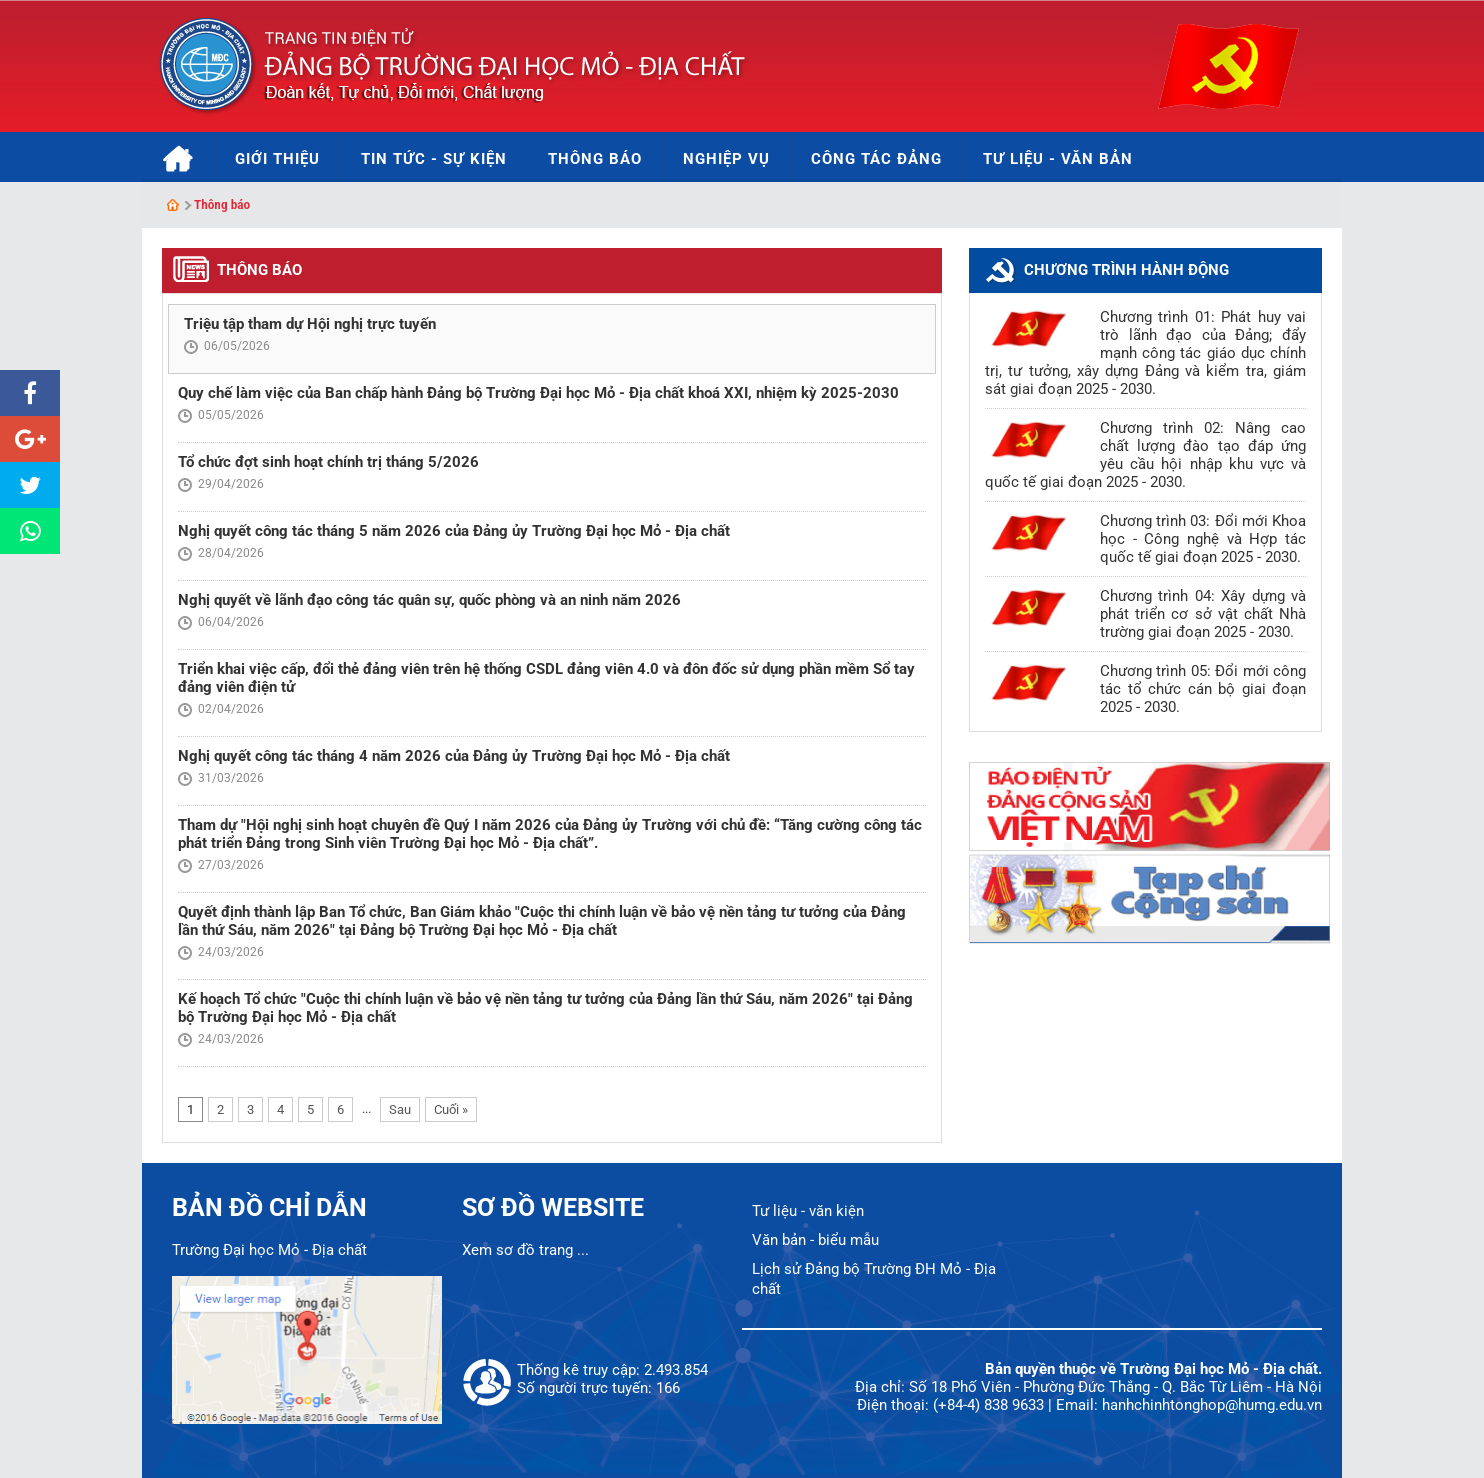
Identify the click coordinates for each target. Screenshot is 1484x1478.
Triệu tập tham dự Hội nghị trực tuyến (310, 324)
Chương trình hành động (1126, 270)
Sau (400, 1109)
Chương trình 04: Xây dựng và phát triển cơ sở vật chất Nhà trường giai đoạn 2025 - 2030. (1203, 614)
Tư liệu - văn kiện (808, 1211)
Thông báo (222, 204)
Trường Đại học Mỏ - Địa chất (269, 1250)
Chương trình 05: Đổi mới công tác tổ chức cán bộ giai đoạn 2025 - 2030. (1203, 689)
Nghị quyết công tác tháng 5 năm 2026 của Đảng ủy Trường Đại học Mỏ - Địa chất (454, 531)
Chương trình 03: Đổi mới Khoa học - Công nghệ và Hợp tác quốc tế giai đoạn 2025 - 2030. (1203, 539)
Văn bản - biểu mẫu (815, 1240)
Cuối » (451, 1109)
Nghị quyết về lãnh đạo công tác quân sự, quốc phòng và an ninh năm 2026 (429, 600)
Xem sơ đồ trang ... (525, 1250)
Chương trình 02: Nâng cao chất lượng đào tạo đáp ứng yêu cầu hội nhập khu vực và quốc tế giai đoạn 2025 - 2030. (1145, 455)
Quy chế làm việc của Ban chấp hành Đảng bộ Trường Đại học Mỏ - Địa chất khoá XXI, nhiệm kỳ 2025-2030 (538, 393)
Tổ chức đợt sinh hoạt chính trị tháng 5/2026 (328, 462)
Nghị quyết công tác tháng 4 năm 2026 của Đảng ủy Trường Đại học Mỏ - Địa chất (454, 756)
